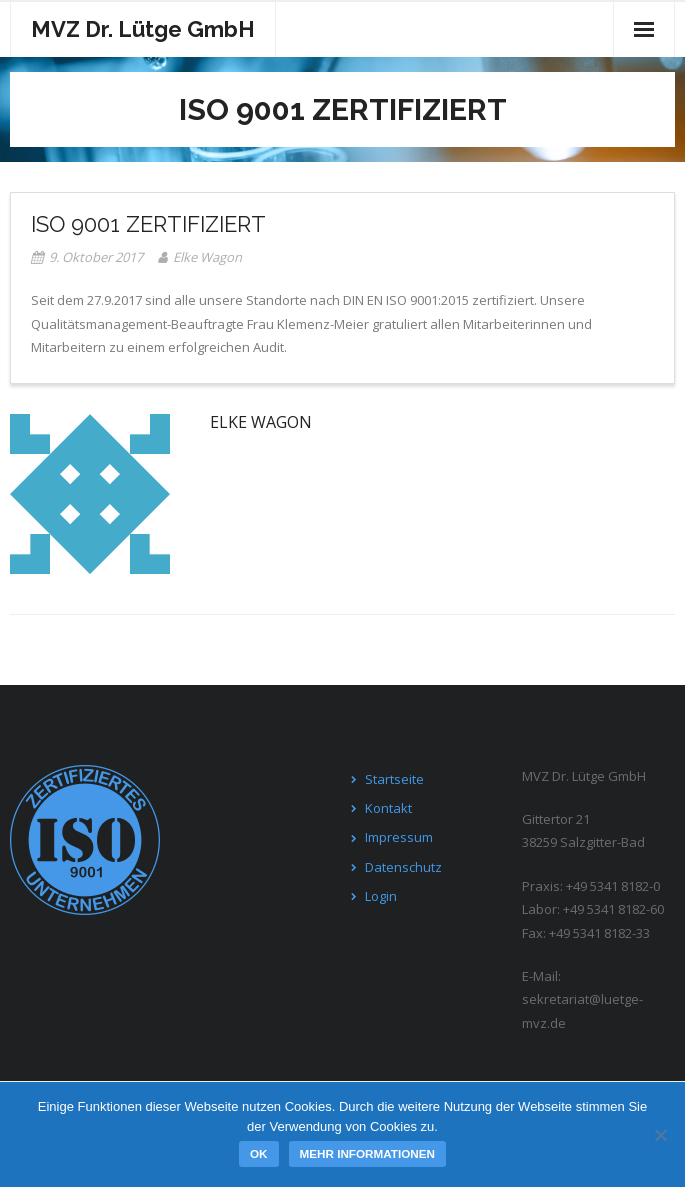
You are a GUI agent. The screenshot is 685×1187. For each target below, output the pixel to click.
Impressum (399, 837)
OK (259, 1153)
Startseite (394, 779)
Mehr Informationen (367, 1153)
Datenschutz (403, 867)
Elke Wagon (207, 257)
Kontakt (388, 808)
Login (381, 896)
